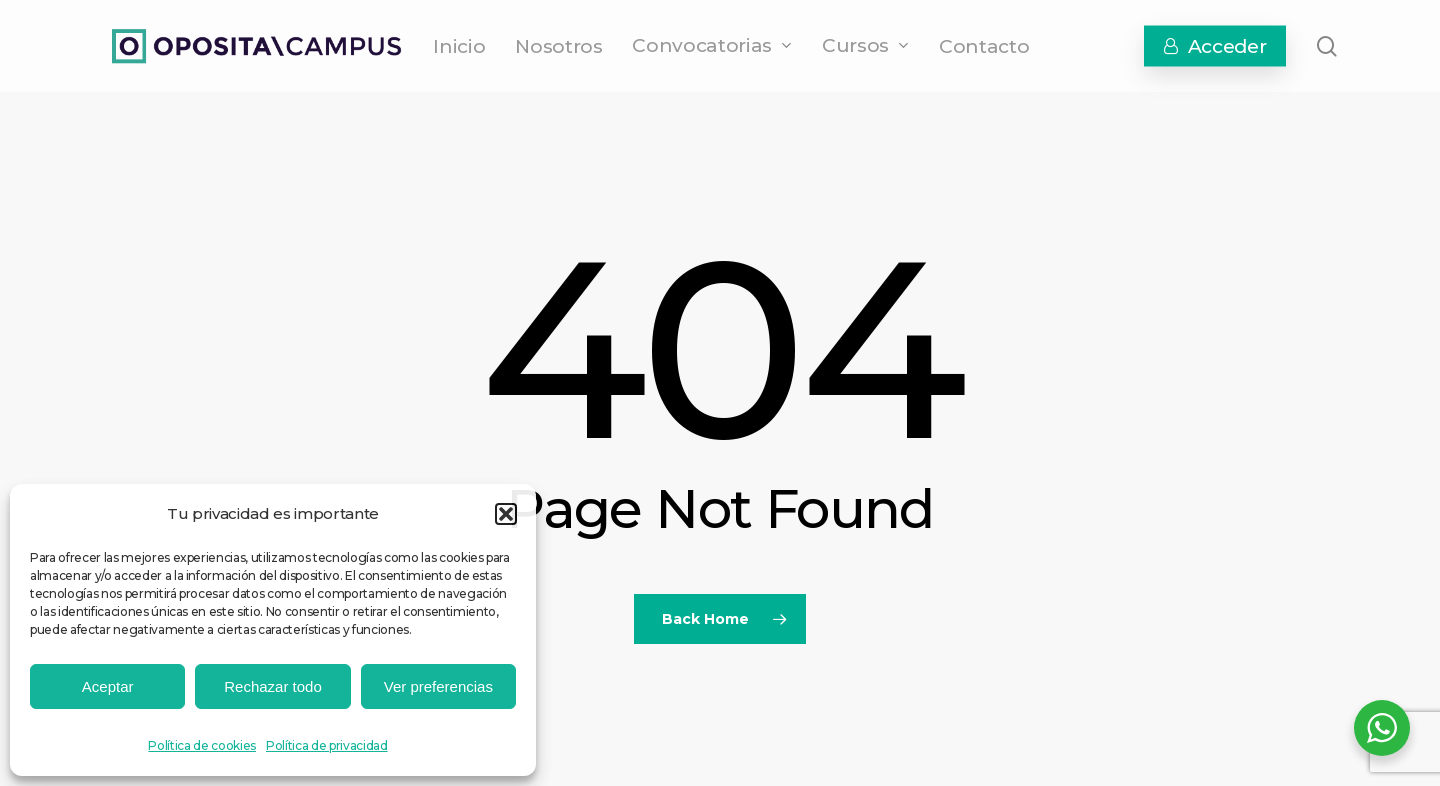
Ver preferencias (438, 686)
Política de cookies (202, 745)
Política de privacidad (327, 745)
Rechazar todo (273, 686)
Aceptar (108, 686)
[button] (506, 514)
